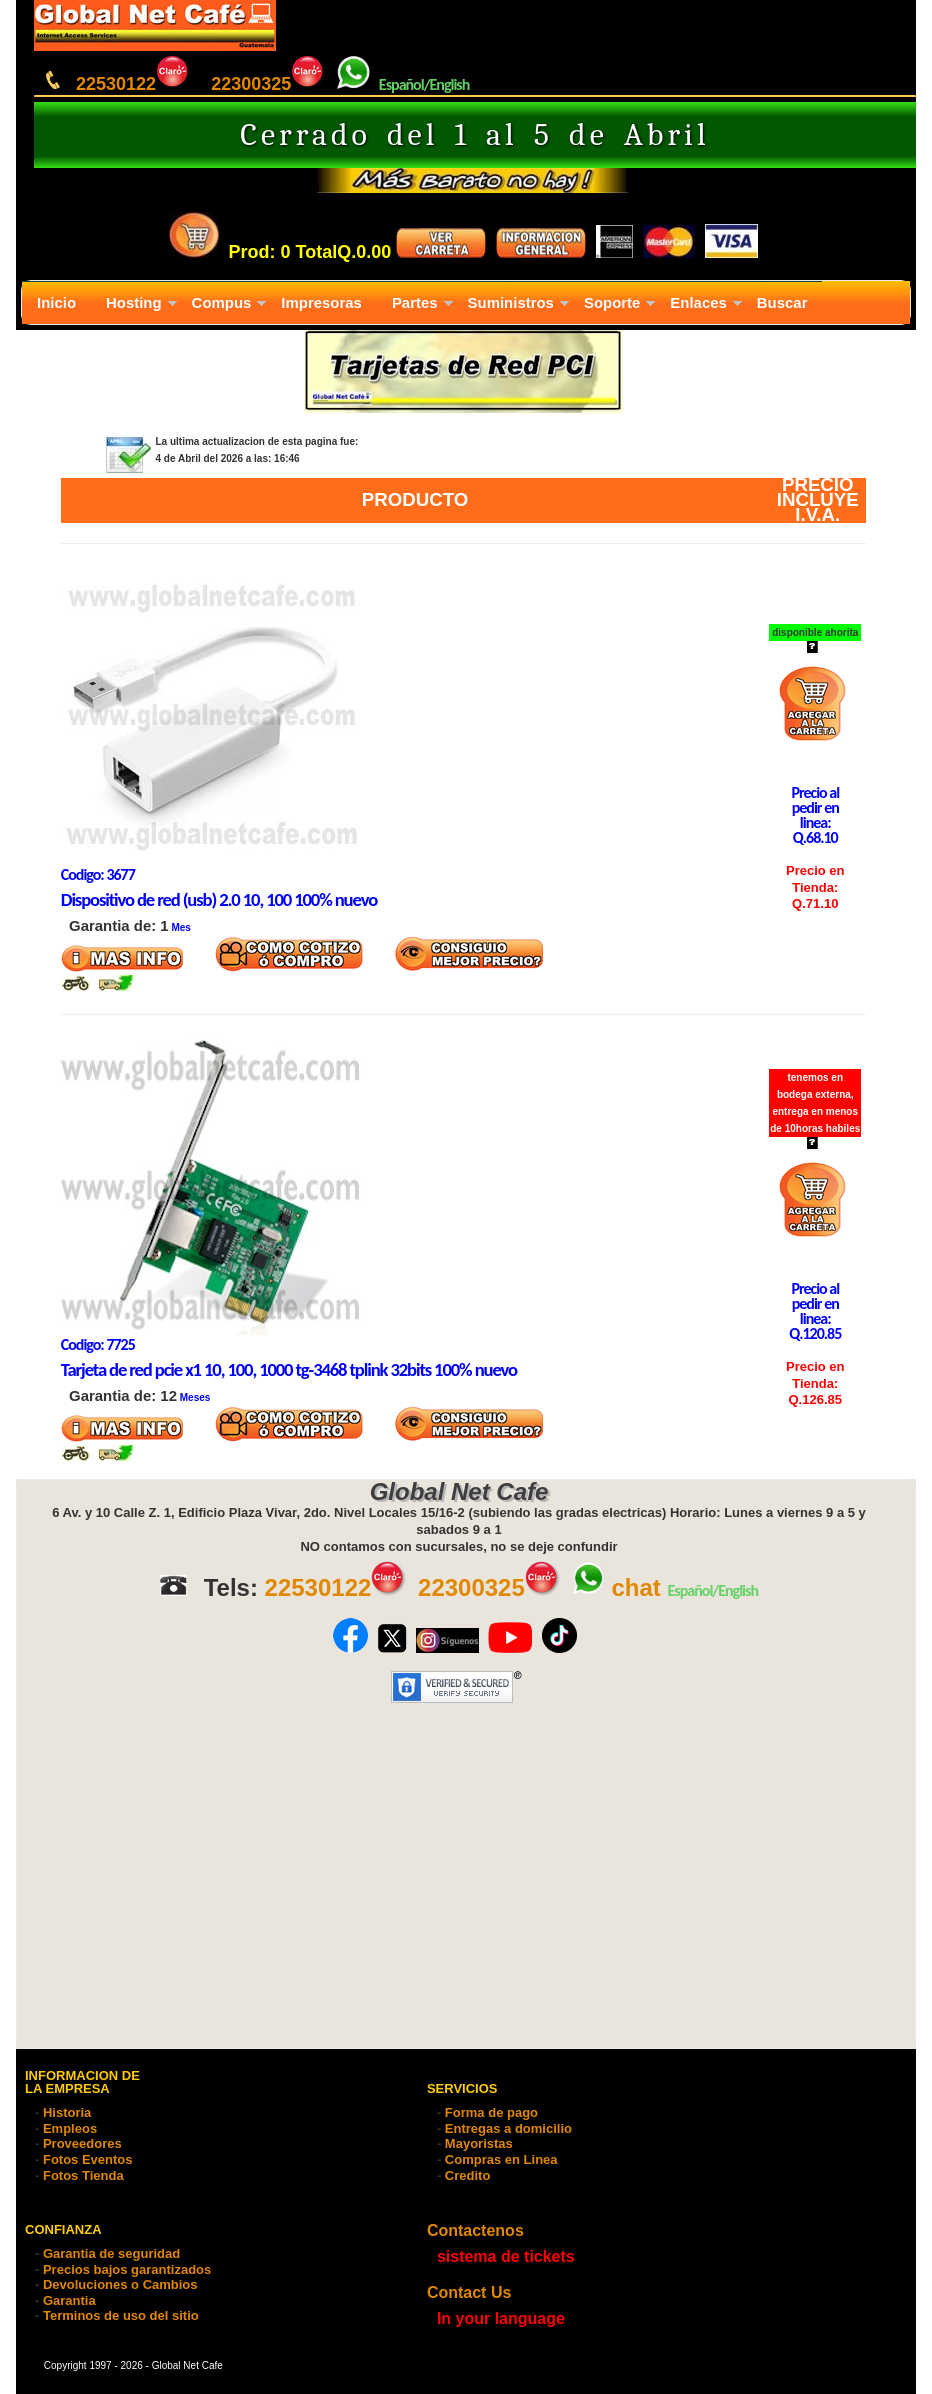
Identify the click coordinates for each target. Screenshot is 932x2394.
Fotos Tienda (83, 2175)
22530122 (133, 84)
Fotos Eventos (88, 2159)
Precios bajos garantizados (127, 2269)
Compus (222, 302)
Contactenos (475, 2230)
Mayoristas (479, 2143)
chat (615, 1587)
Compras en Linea (501, 2159)
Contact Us (469, 2292)
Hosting (134, 302)
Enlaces (698, 302)
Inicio (56, 302)
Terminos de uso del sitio (121, 2315)
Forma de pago (491, 2112)
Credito (468, 2175)
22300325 (268, 84)
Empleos (70, 2128)
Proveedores (82, 2143)
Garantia (69, 2300)
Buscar (782, 302)
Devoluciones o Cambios (120, 2284)
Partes (415, 302)
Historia (67, 2112)
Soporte (612, 302)
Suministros (511, 302)
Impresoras (321, 302)
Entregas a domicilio (508, 2128)
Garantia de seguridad (111, 2253)
